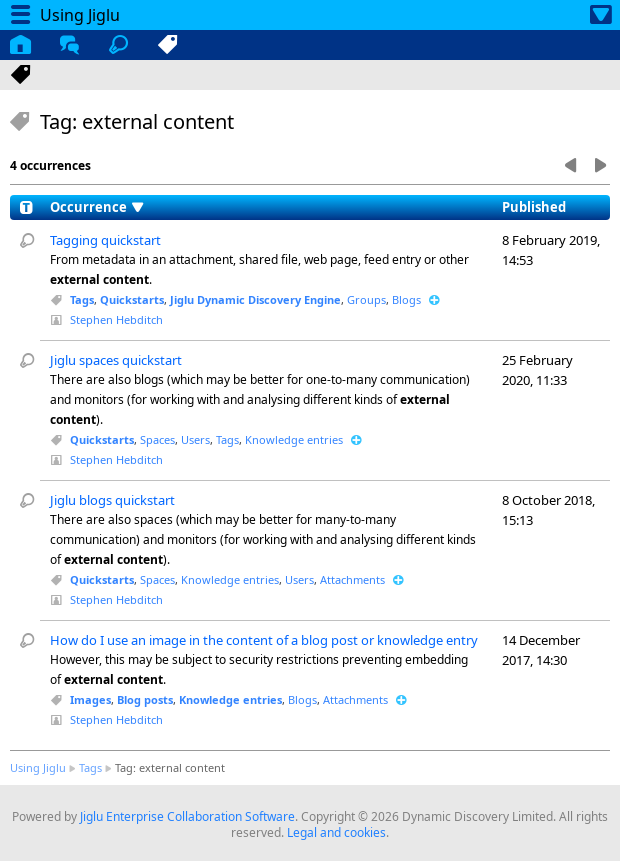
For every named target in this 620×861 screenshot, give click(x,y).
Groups (366, 299)
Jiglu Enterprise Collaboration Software (187, 816)
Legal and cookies (336, 832)
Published (534, 207)
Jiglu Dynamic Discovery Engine (255, 299)
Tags (82, 299)
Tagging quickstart (105, 240)
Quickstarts (132, 299)
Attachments (352, 579)
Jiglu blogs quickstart (112, 500)
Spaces (157, 439)
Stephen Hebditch (116, 319)
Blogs (406, 299)
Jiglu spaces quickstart (116, 360)
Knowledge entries (294, 439)
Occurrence (88, 207)
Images (90, 699)
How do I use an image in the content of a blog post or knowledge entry (264, 640)
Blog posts (145, 699)
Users (195, 439)
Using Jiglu (38, 767)
